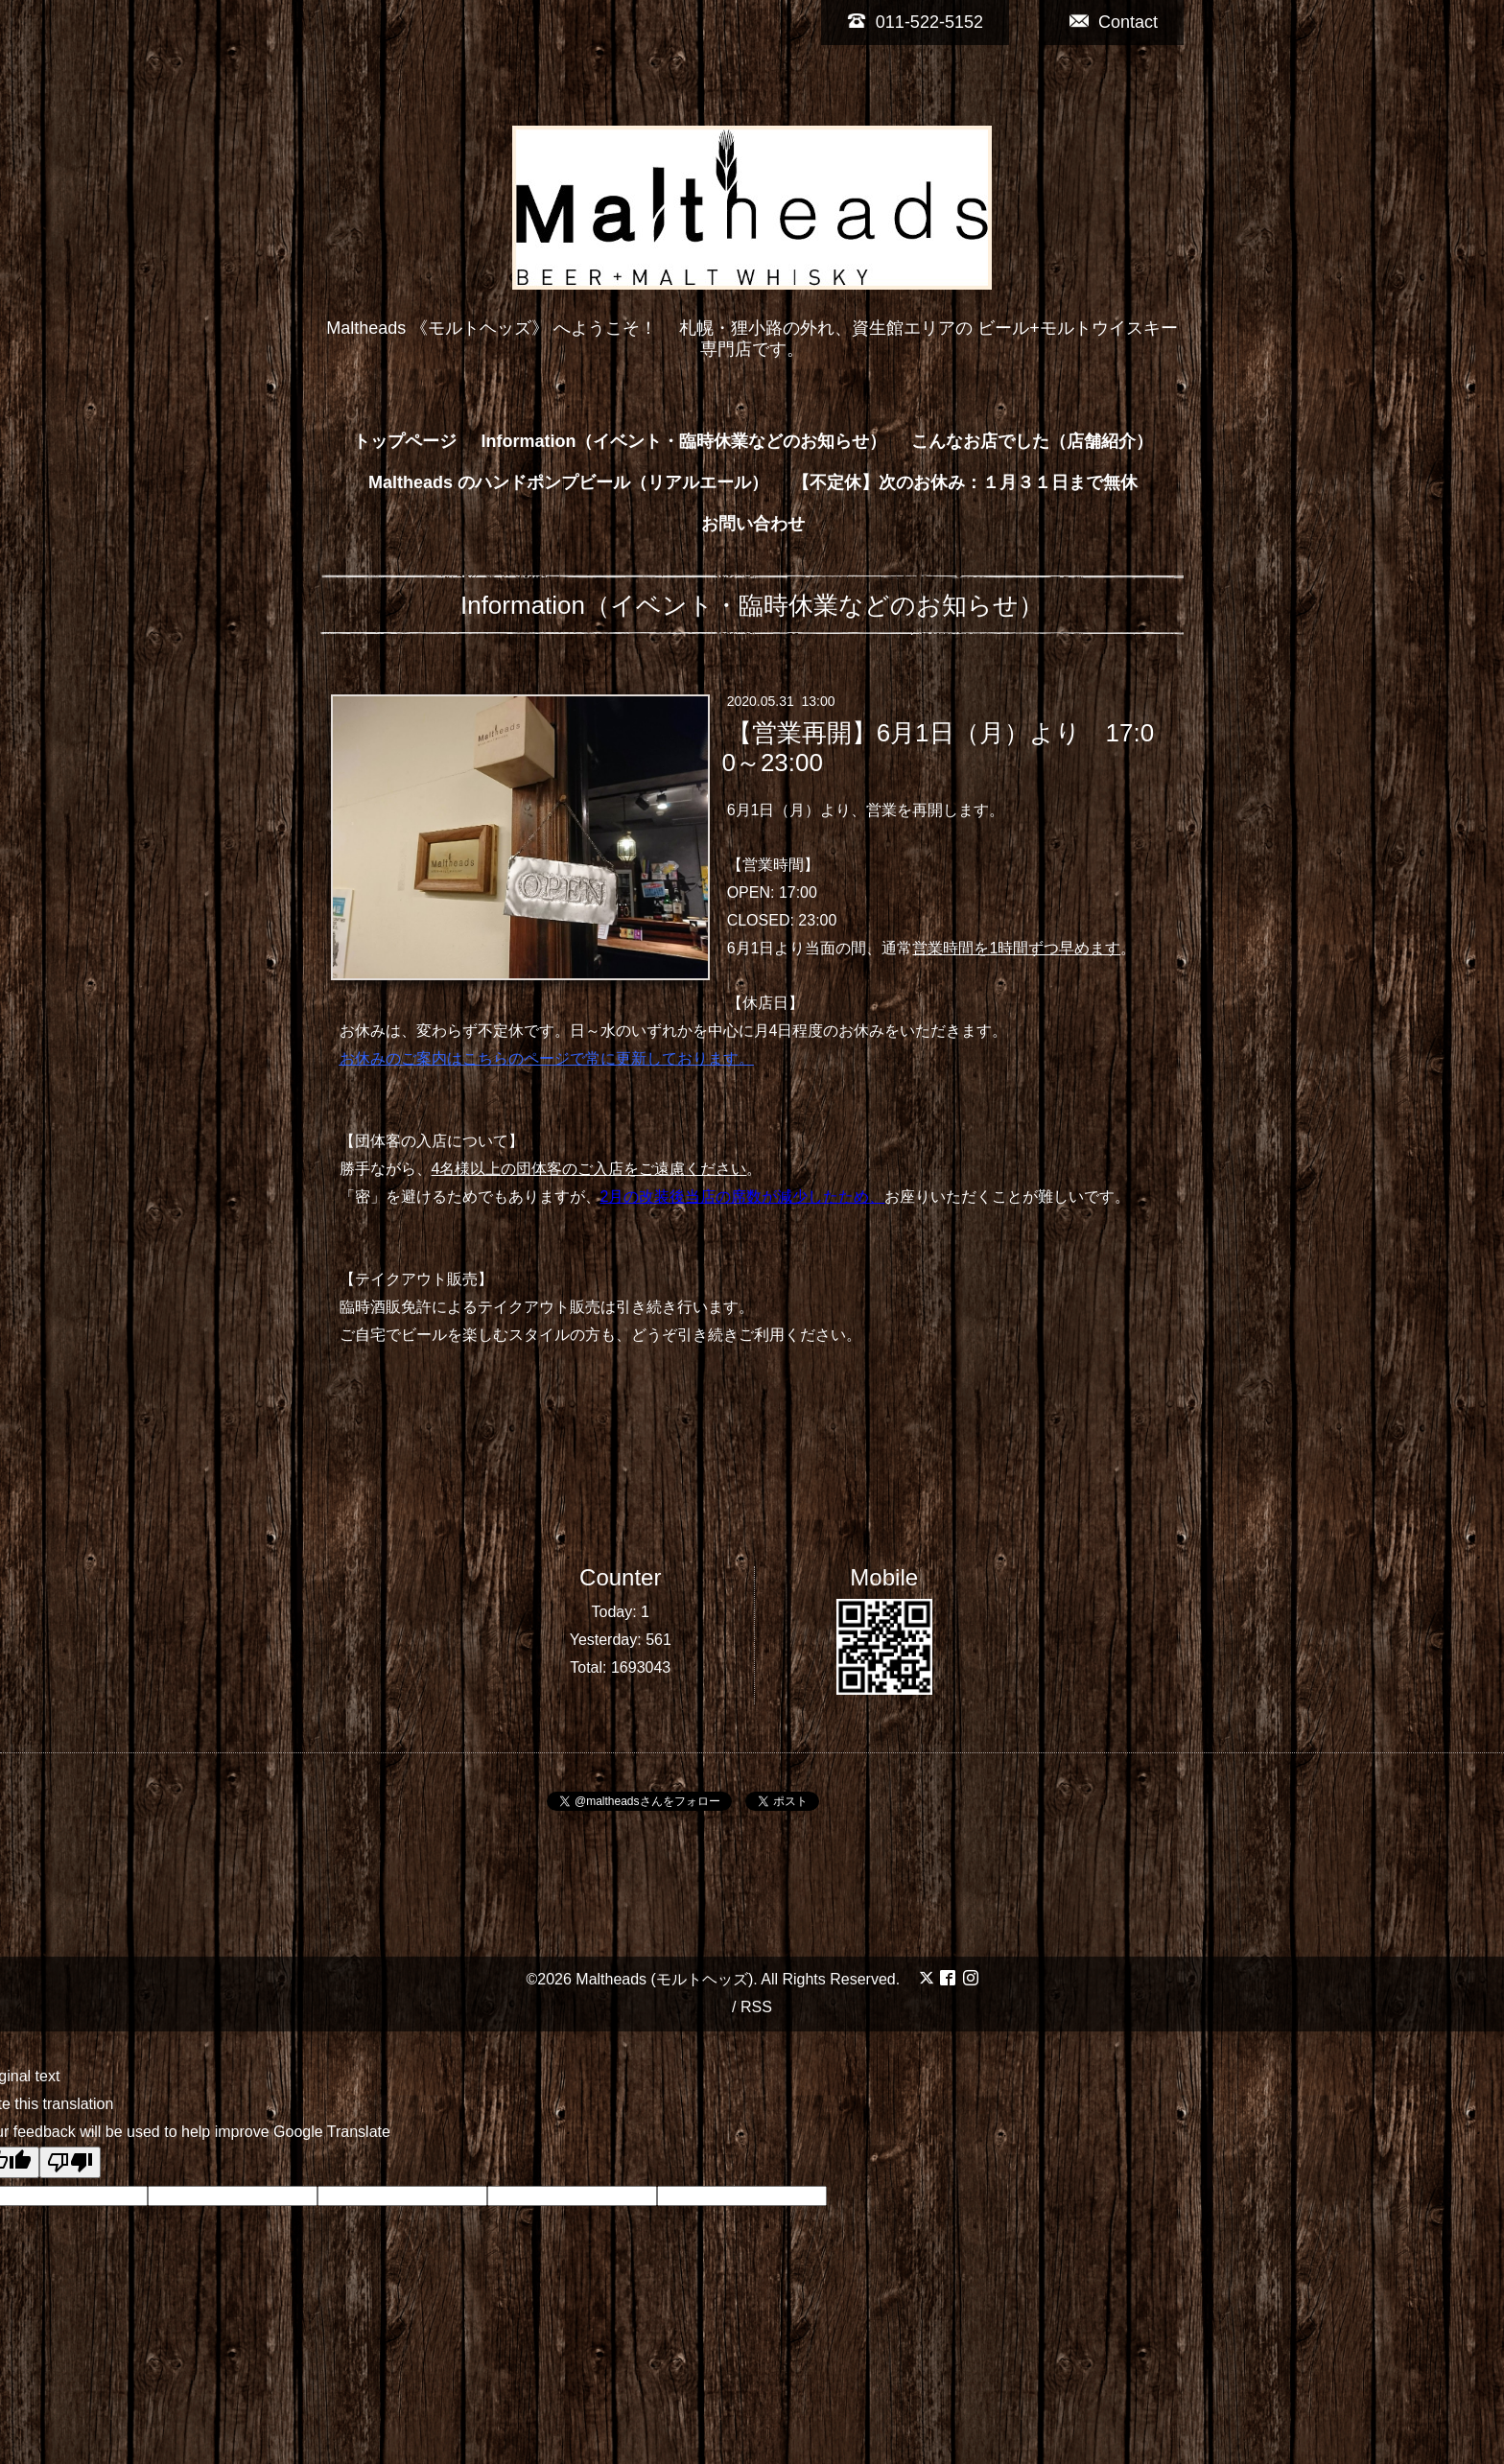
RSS (756, 2007)
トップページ (405, 441)
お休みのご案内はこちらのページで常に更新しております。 (547, 1058)
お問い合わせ (753, 523)
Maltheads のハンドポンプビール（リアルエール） (568, 482)
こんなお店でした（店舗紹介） (1032, 441)
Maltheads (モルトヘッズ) (664, 1979)
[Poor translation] (70, 2162)
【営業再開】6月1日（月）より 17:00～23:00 (937, 746)
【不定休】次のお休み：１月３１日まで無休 (965, 482)
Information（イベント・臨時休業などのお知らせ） (684, 441)
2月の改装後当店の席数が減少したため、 (742, 1196)
